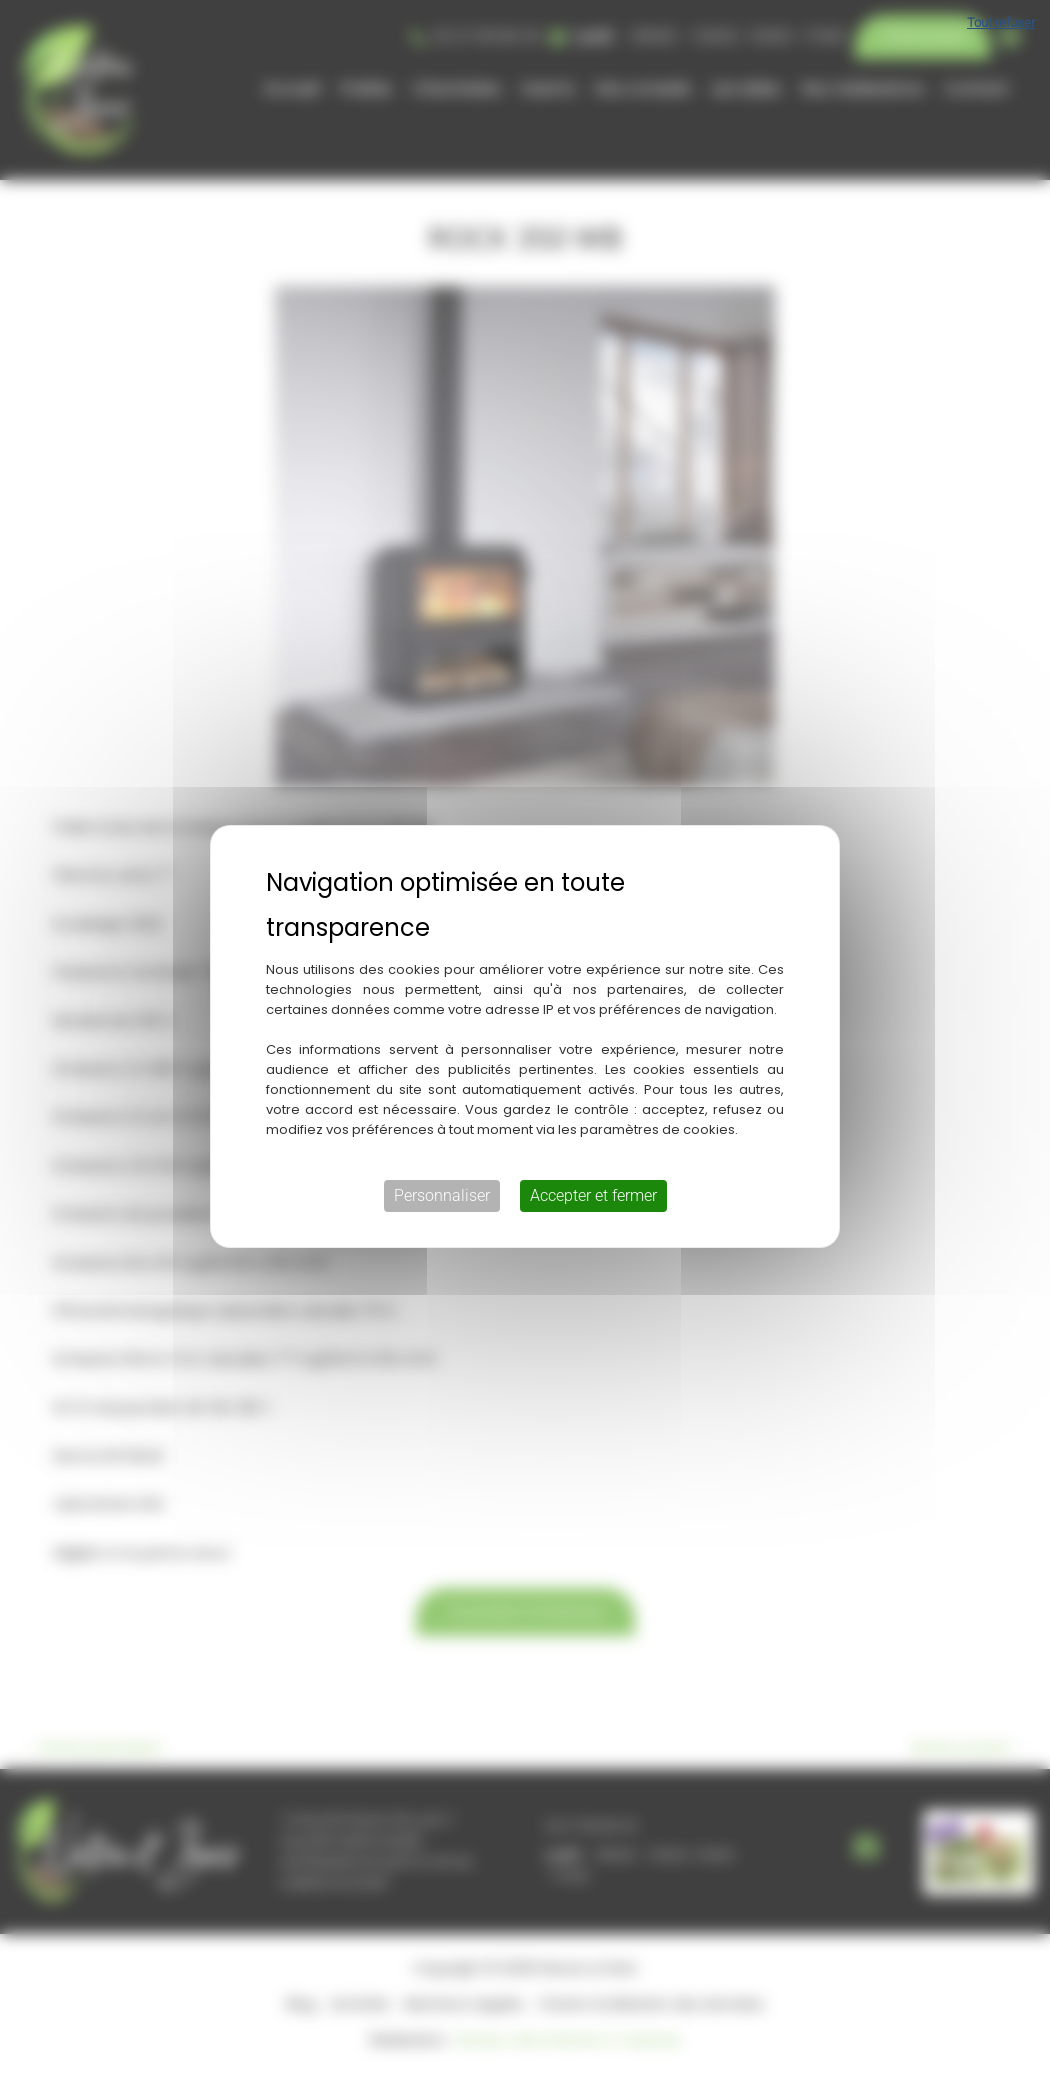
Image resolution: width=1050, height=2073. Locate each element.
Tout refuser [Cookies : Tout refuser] (1001, 22)
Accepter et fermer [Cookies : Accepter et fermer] (593, 1195)
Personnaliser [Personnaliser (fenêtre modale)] (442, 1195)
